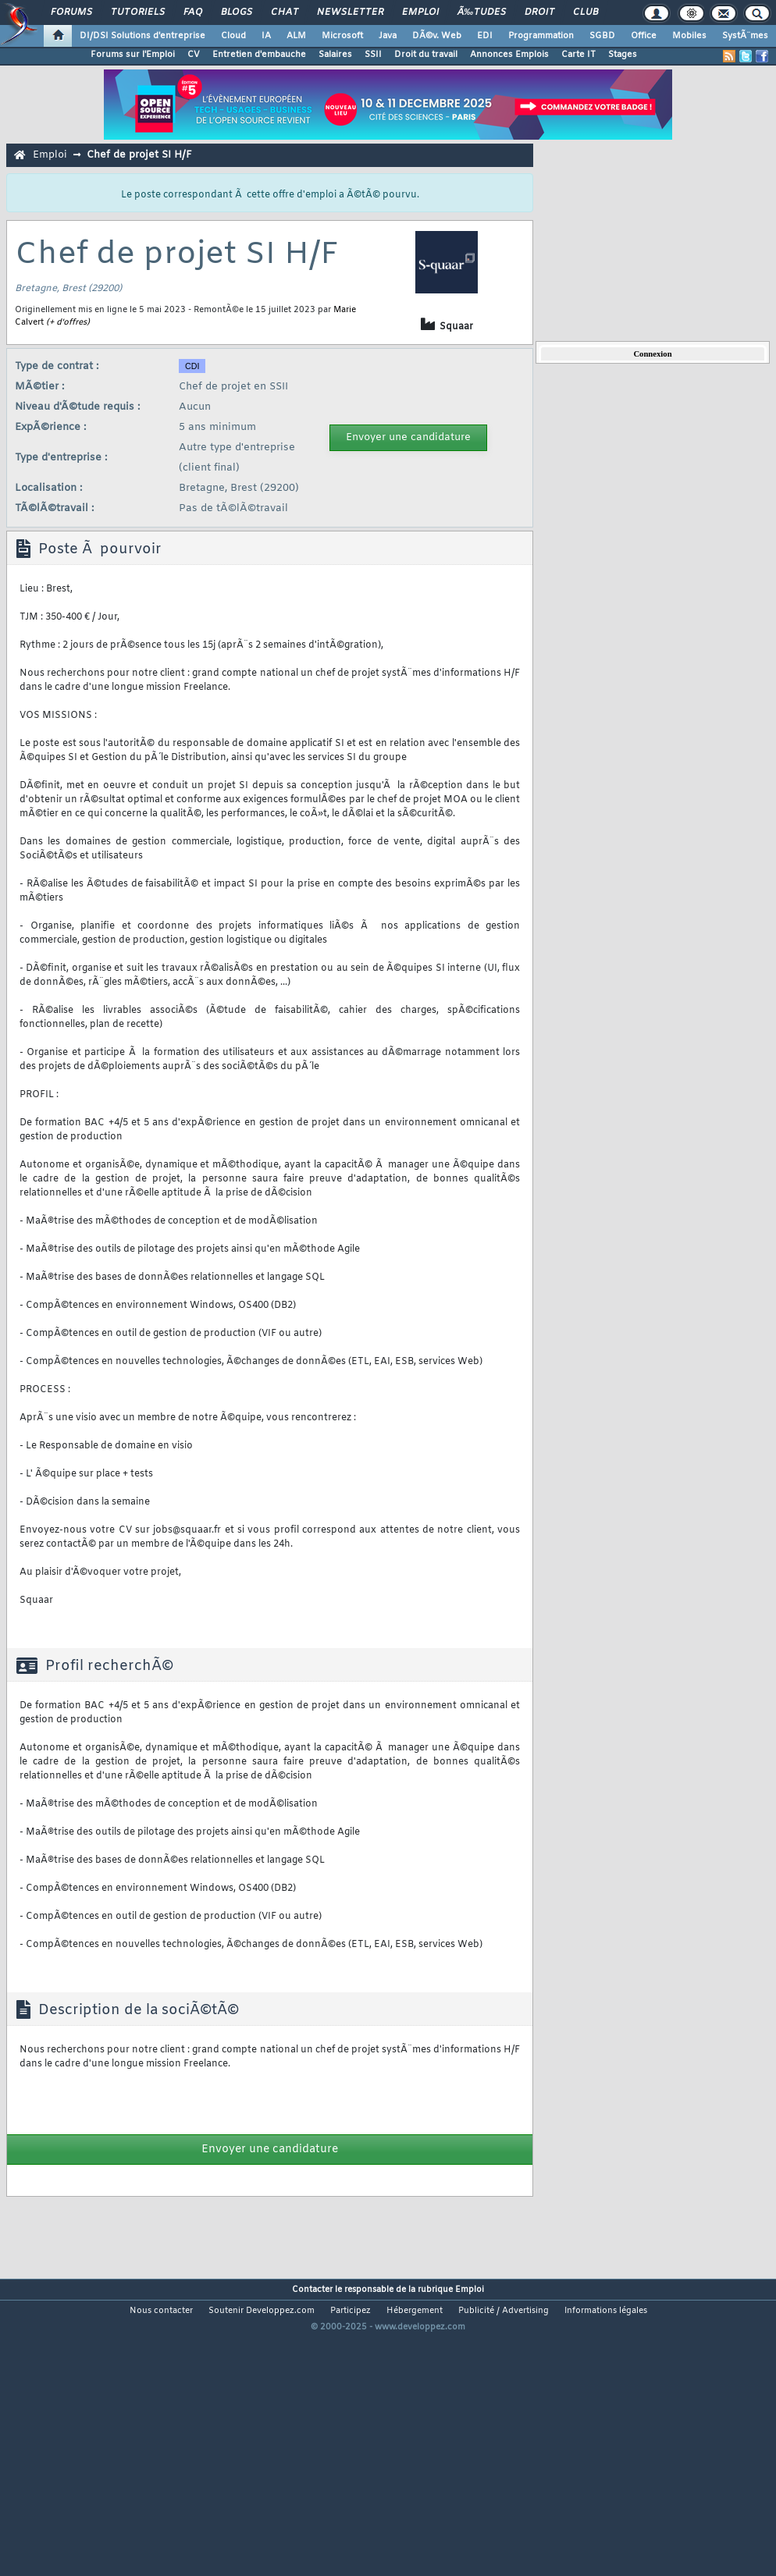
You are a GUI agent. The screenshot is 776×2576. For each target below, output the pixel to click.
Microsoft (342, 35)
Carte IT (578, 54)
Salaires (335, 54)
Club (585, 12)
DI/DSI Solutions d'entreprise (142, 35)
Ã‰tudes (481, 12)
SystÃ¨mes (745, 35)
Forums (71, 12)
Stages (622, 54)
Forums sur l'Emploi (133, 54)
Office (644, 35)
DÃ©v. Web (436, 35)
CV (193, 54)
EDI (485, 35)
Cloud (233, 35)
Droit (539, 12)
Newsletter (350, 12)
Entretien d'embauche (259, 54)
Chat (284, 12)
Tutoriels (137, 12)
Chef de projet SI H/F (139, 155)
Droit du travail (425, 54)
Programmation (541, 35)
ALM (296, 35)
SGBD (602, 35)
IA (266, 35)
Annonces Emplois (509, 54)
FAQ (193, 12)
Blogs (236, 12)
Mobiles (689, 35)
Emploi (420, 12)
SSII (373, 54)
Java (388, 35)
